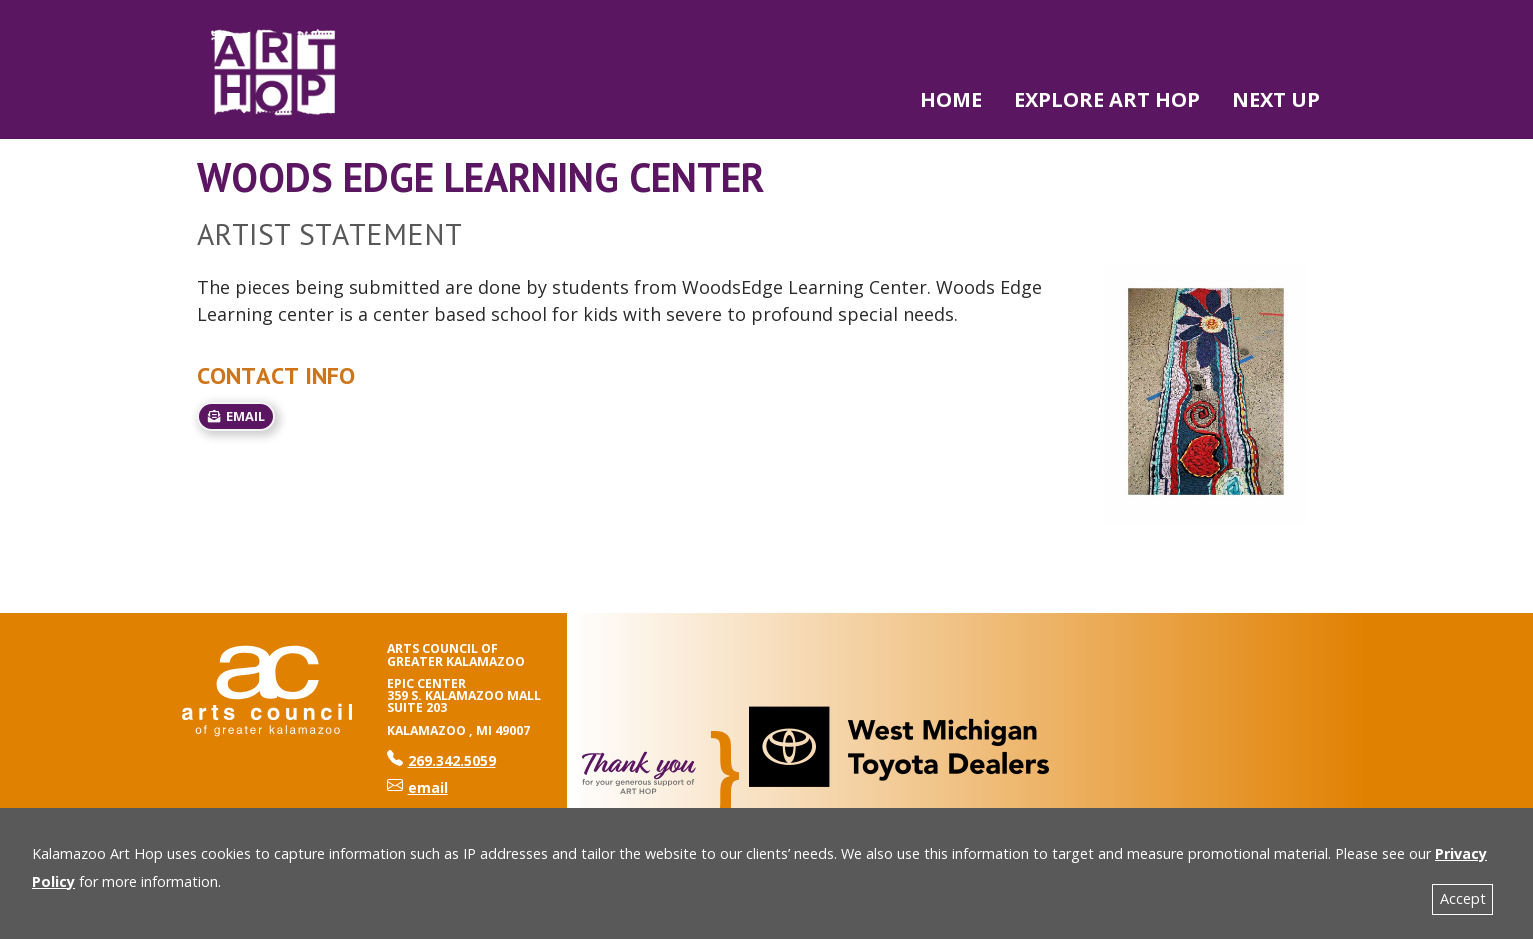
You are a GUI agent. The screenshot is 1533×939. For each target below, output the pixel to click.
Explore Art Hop (1107, 99)
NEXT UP (1276, 99)
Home (951, 99)
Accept (1463, 898)
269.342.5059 (441, 760)
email (236, 416)
